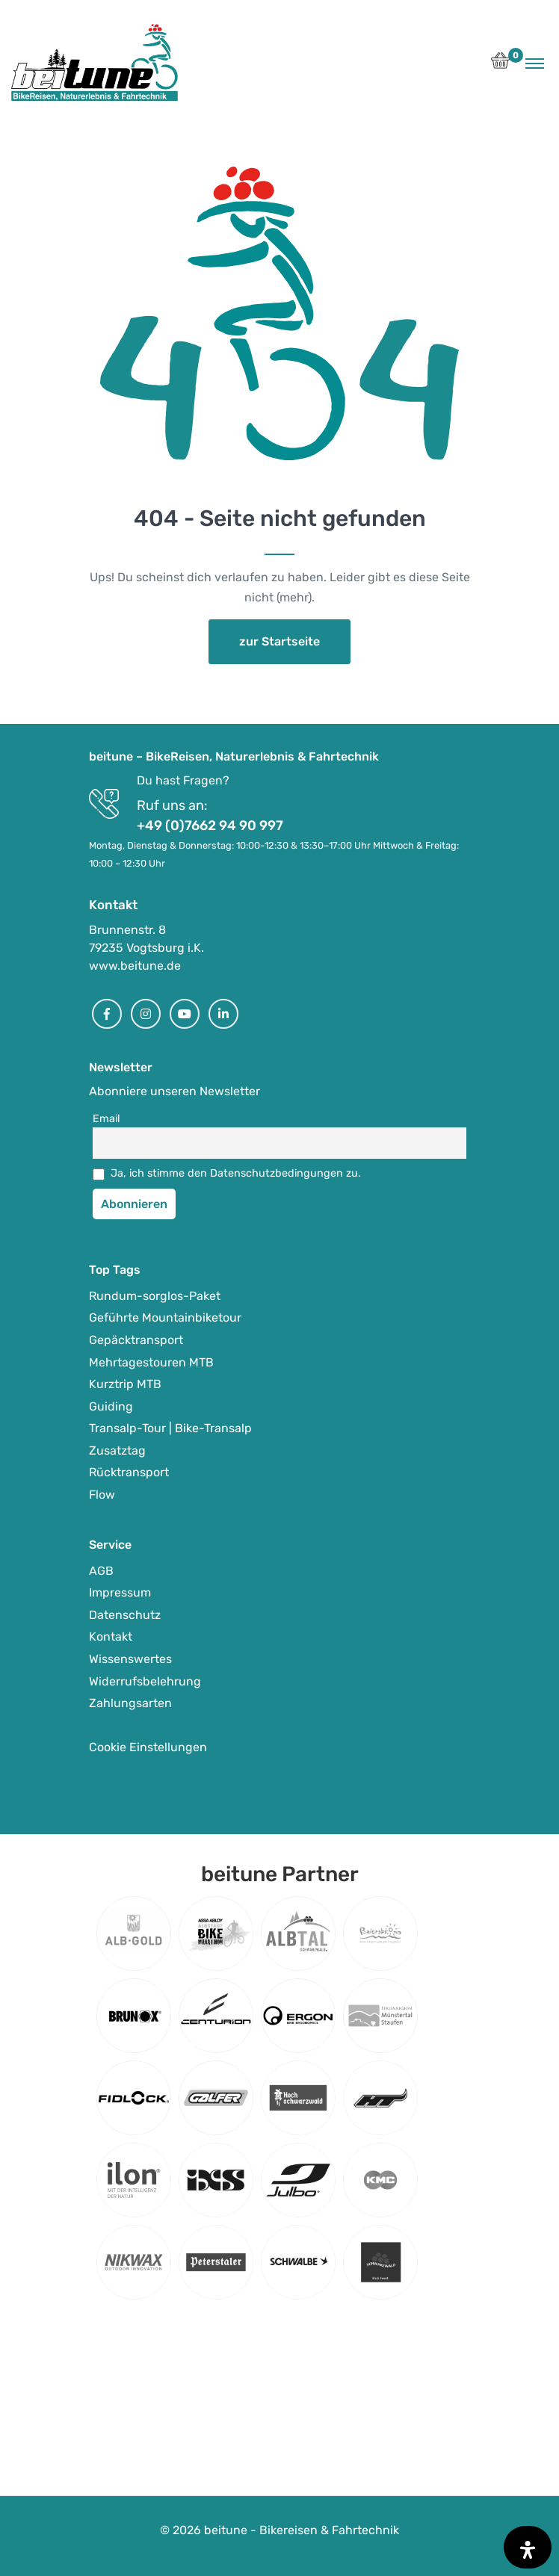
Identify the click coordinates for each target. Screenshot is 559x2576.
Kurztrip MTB (125, 1384)
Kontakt (110, 1636)
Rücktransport (129, 1472)
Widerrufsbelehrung (145, 1681)
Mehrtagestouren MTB (151, 1362)
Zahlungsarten (130, 1703)
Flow (102, 1494)
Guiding (111, 1406)
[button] (500, 65)
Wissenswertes (130, 1659)
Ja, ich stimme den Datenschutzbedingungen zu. (236, 1173)
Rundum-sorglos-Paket (154, 1296)
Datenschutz (125, 1615)
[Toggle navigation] (535, 63)
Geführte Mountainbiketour (165, 1317)
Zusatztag (117, 1450)
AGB (101, 1571)
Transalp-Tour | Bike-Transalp (170, 1428)
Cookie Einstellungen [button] (148, 1747)
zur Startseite (279, 641)
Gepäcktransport (136, 1340)
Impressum (120, 1592)
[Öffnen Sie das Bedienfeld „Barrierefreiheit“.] (528, 2547)
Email (106, 1118)
